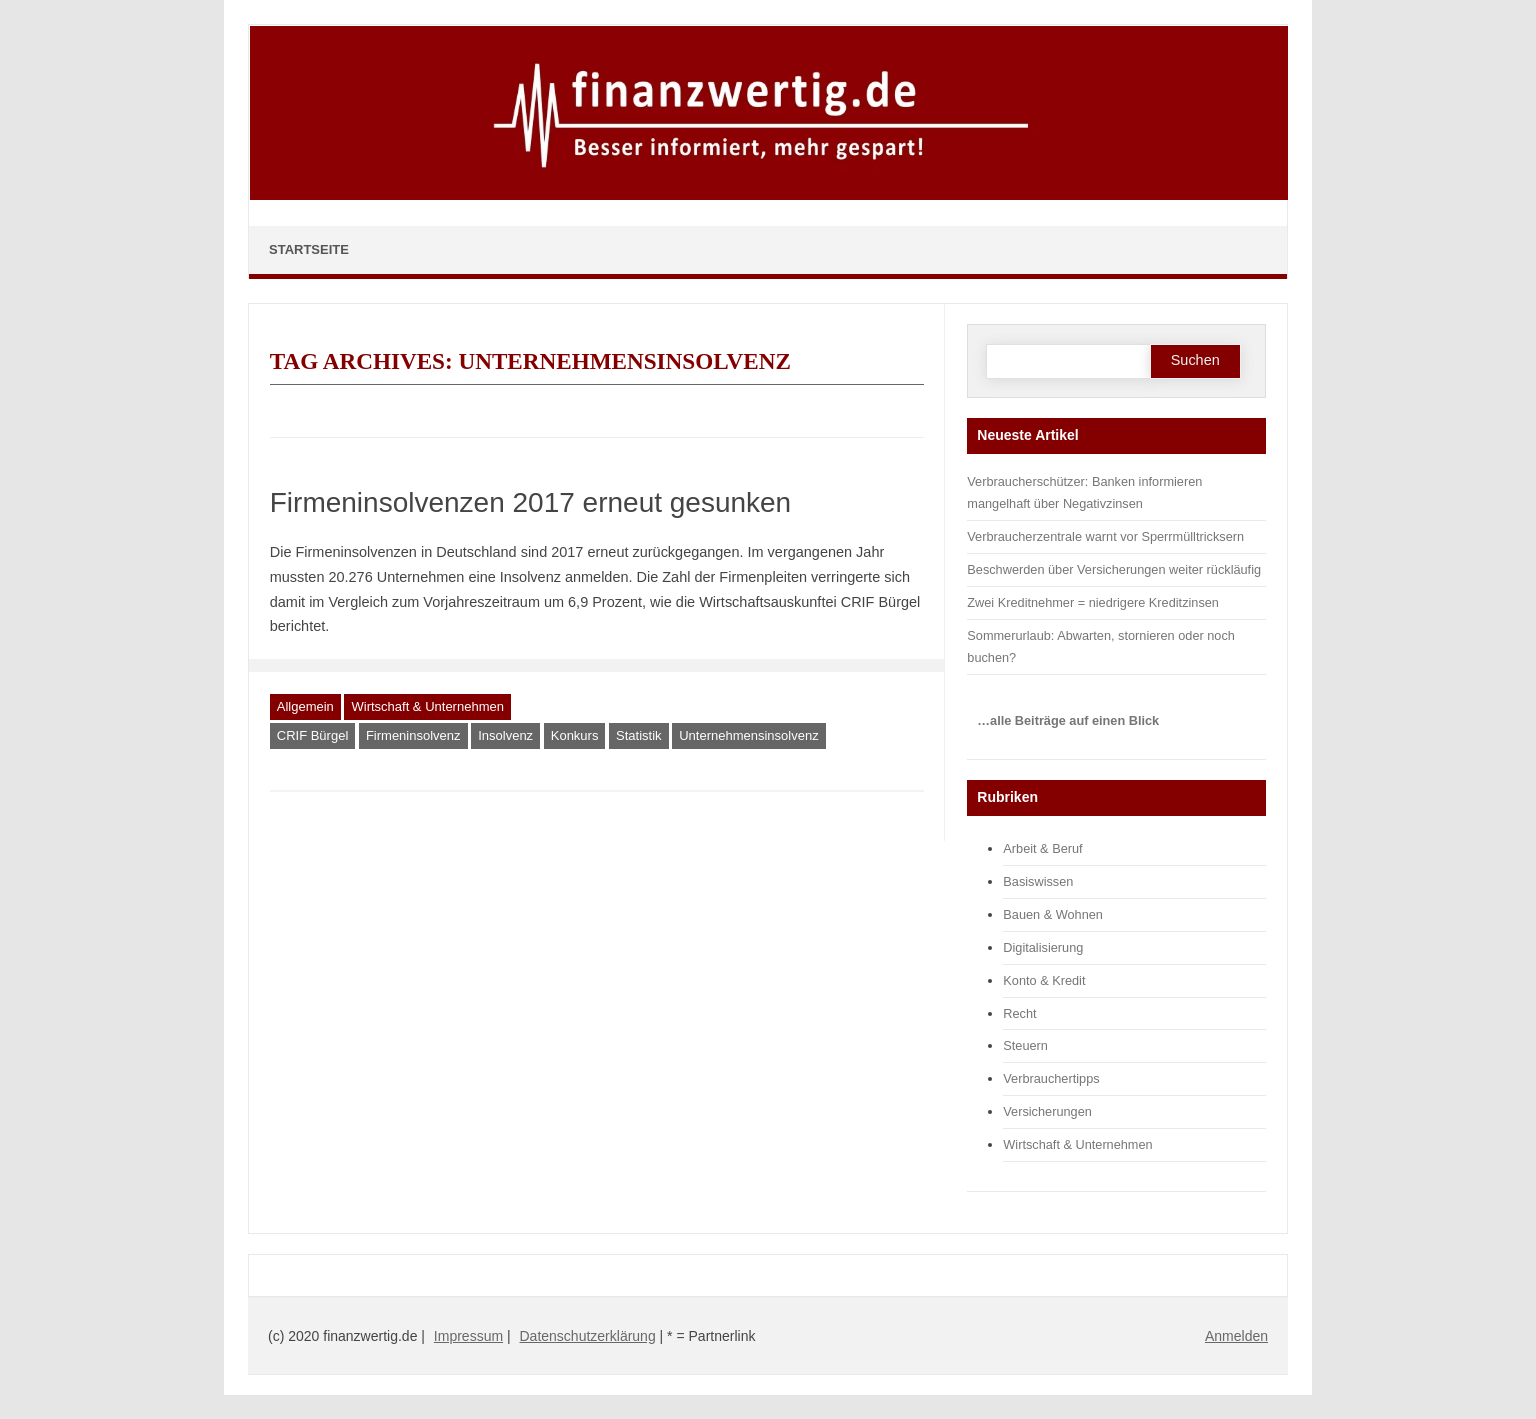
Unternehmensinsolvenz (748, 735)
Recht (1019, 1013)
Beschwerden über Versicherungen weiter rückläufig (1114, 569)
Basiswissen (1038, 881)
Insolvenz (505, 735)
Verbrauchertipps (1051, 1078)
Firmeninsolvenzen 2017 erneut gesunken (530, 502)
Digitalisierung (1043, 947)
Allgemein (305, 706)
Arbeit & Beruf (1042, 848)
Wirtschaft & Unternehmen (427, 706)
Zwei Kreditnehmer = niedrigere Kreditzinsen (1093, 602)
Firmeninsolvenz (413, 735)
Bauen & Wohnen (1053, 914)
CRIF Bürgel (313, 735)
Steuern (1025, 1045)
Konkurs (575, 735)
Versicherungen (1047, 1111)
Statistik (639, 735)
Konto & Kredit (1044, 980)
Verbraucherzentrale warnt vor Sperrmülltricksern (1105, 536)
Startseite (309, 249)
